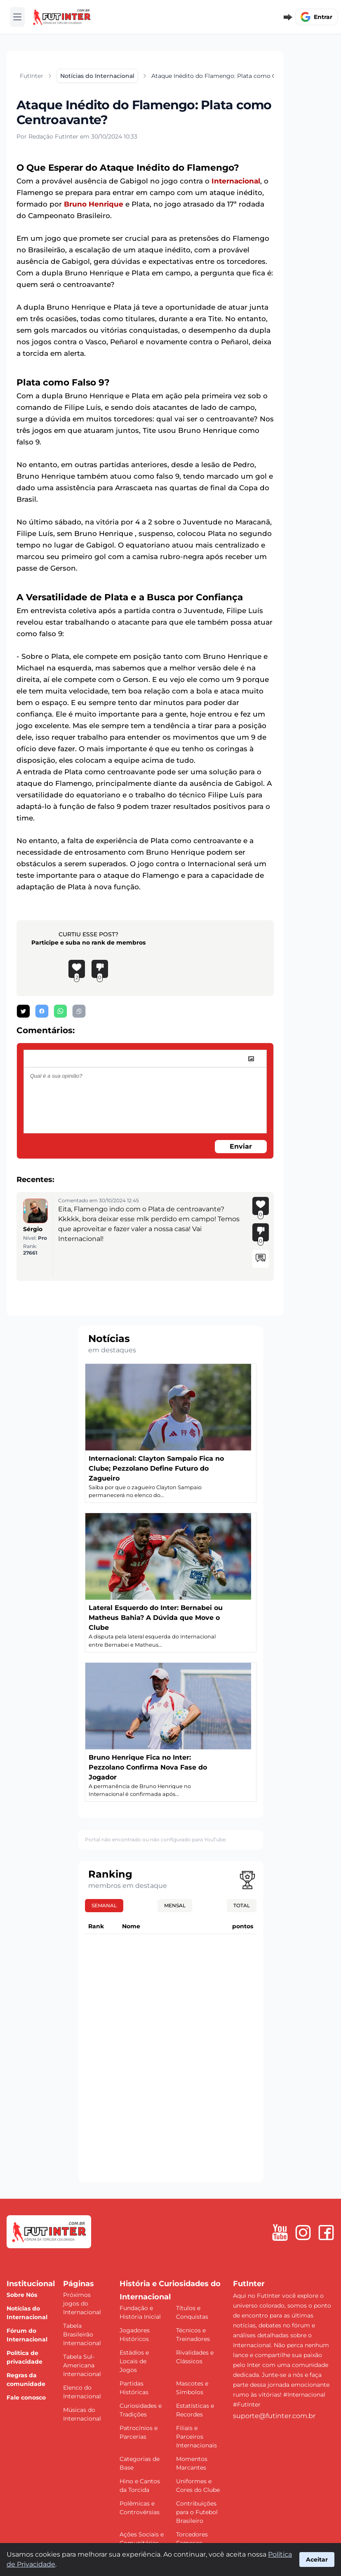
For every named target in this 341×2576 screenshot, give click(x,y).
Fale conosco (26, 2397)
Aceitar (317, 2559)
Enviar (241, 1146)
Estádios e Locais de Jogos (134, 2361)
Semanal (104, 1905)
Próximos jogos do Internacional (82, 2303)
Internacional (236, 181)
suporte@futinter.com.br (274, 2416)
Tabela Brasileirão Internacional (82, 2334)
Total (241, 1905)
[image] (251, 1059)
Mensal (175, 1905)
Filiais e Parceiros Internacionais (196, 2436)
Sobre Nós (22, 2295)
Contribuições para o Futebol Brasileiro (197, 2512)
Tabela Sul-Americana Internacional (82, 2365)
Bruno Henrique (93, 204)
